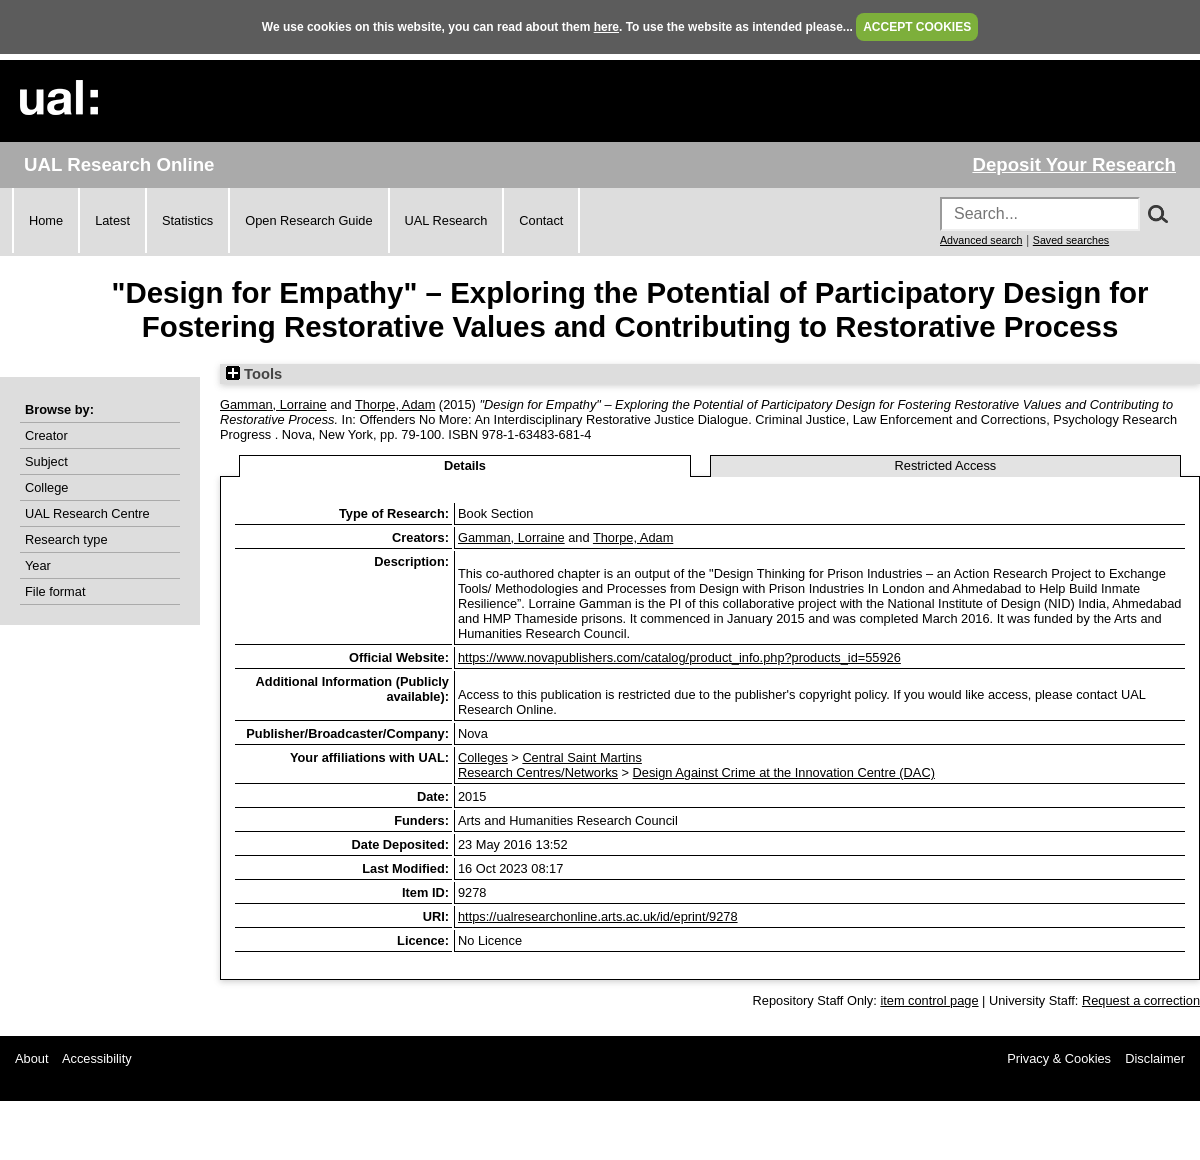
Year (38, 565)
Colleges (483, 757)
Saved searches (1071, 240)
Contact (541, 220)
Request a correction (1141, 1000)
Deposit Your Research (1074, 164)
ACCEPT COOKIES (917, 27)
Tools (254, 374)
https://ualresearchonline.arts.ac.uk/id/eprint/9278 (598, 916)
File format (55, 591)
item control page (929, 1000)
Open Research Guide (308, 220)
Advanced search (981, 240)
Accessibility (97, 1058)
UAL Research (446, 220)
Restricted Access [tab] (946, 465)
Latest (112, 220)
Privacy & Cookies (1059, 1058)
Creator (46, 435)
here (606, 27)
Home (46, 220)
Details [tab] (465, 465)
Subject (46, 461)
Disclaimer (1155, 1058)
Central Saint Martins (581, 757)
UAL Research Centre (87, 513)
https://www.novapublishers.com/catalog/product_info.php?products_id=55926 (679, 657)
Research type (66, 539)
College (46, 487)
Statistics (187, 220)
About (31, 1058)
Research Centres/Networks (538, 772)
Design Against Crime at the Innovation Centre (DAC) (784, 772)
